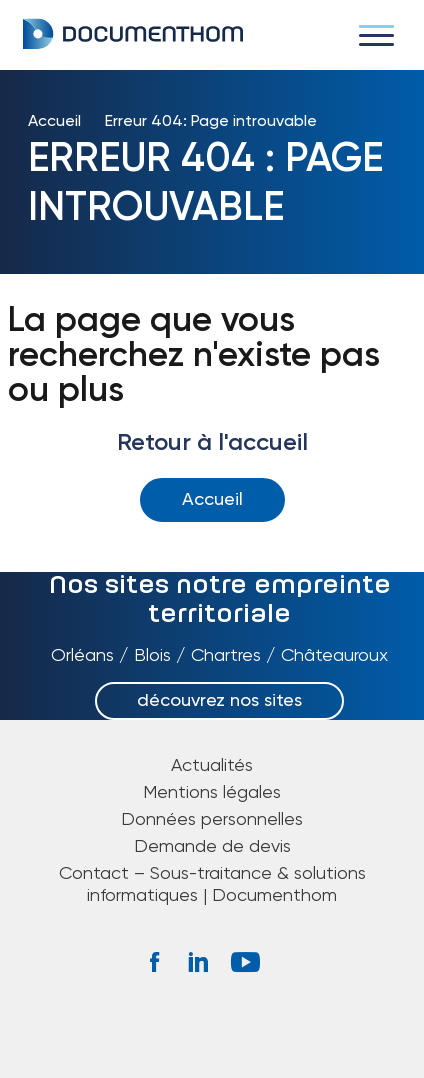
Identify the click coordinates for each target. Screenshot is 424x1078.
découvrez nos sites (219, 701)
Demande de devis (212, 847)
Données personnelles (212, 820)
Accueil (54, 122)
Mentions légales (212, 793)
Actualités (212, 766)
